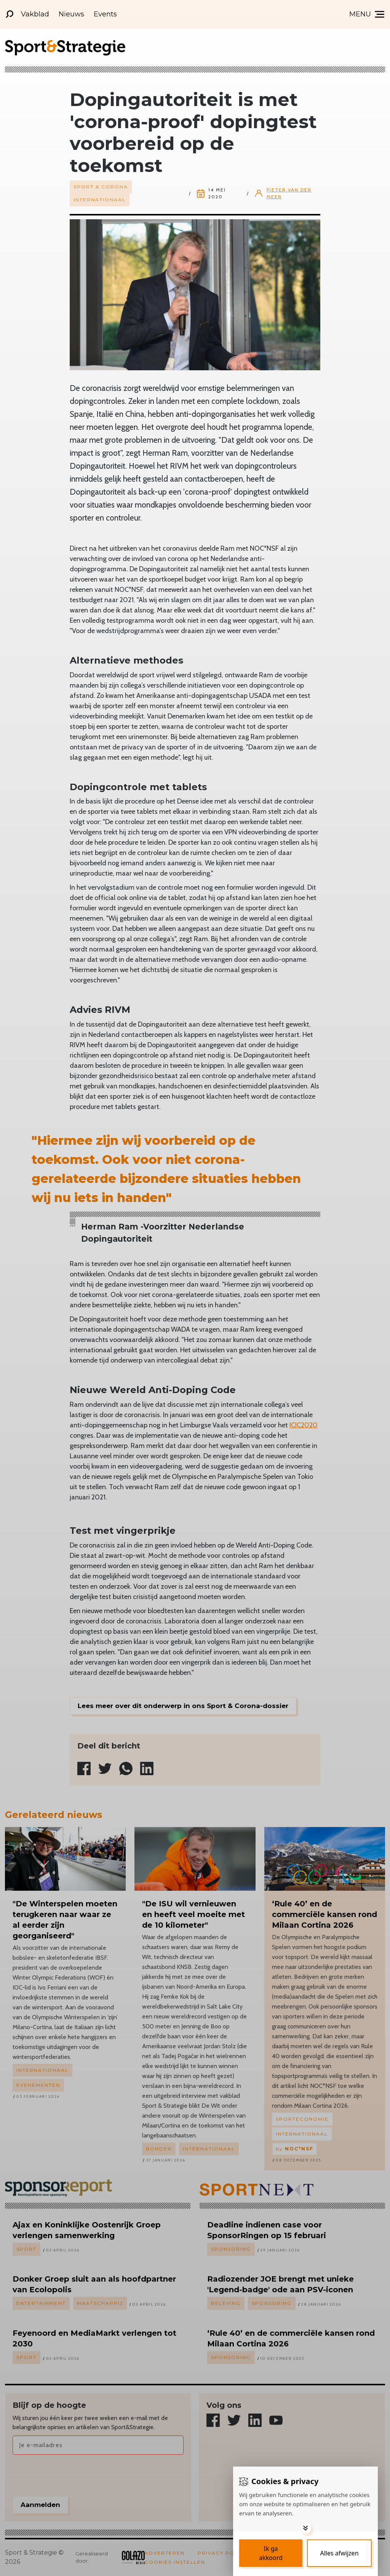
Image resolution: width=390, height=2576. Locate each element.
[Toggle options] (305, 2528)
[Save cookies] (270, 2553)
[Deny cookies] (339, 2553)
